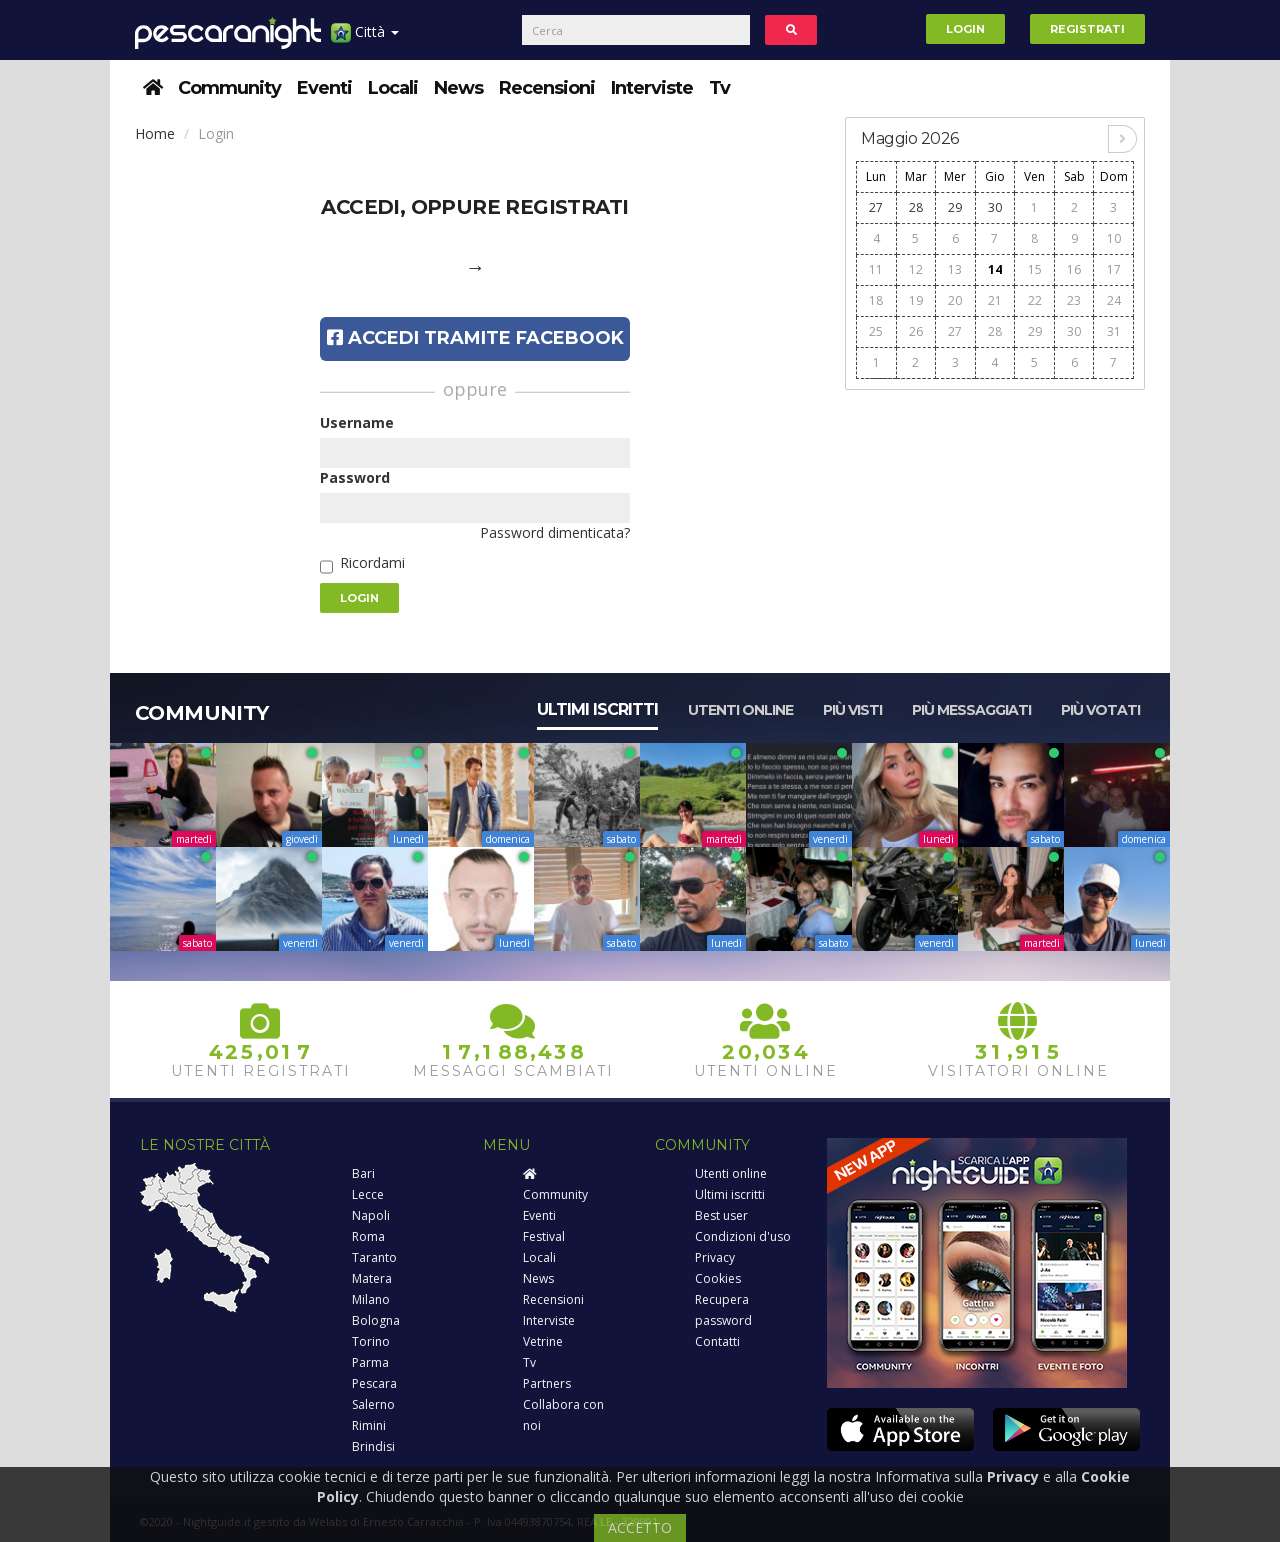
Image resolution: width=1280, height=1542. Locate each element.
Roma (368, 1236)
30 (995, 207)
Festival (544, 1236)
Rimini (369, 1425)
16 (1074, 269)
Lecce (368, 1194)
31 (1114, 331)
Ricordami (372, 562)
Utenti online (740, 710)
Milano (371, 1299)
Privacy (715, 1257)
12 (916, 269)
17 (1114, 269)
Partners (547, 1383)
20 (955, 300)
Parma (370, 1362)
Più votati (1100, 710)
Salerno (373, 1404)
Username (357, 422)
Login (965, 29)
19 (916, 300)
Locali (393, 88)
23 (1074, 300)
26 (916, 331)
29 (955, 207)
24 (1114, 300)
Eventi (324, 88)
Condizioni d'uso (743, 1236)
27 (876, 207)
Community (229, 88)
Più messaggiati (971, 710)
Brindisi (373, 1446)
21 (995, 300)
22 (1035, 300)
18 (876, 300)
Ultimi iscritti (597, 709)
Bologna (376, 1320)
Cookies (718, 1278)
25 (876, 331)
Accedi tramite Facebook (475, 338)
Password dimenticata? (555, 532)
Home (155, 133)
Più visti (852, 710)
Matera (372, 1278)
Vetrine (543, 1341)
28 (916, 207)
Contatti (717, 1341)
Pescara (374, 1383)
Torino (371, 1341)
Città (365, 39)
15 (1035, 269)
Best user (721, 1215)
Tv (719, 88)
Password (355, 477)
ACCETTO (640, 1527)
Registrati (1087, 29)
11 (876, 269)
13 (955, 269)
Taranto (374, 1257)
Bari (363, 1173)
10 (1114, 238)
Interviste (652, 88)
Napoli (371, 1215)
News (458, 88)
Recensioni (547, 88)
